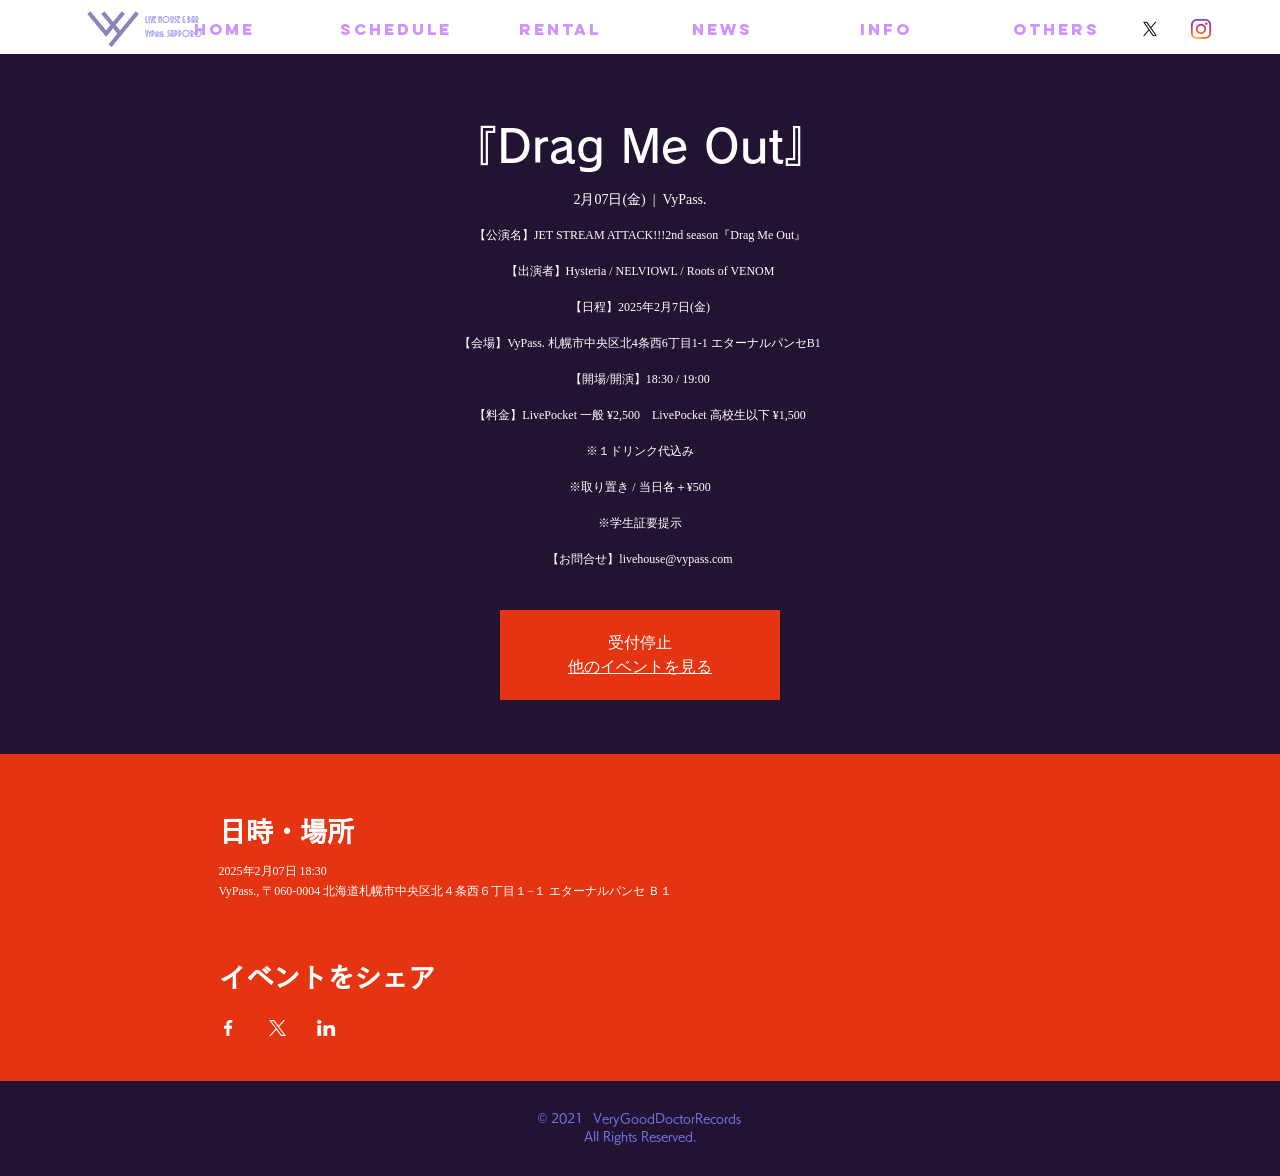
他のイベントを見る (640, 666)
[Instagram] (1201, 29)
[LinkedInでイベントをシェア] (326, 1028)
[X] (1150, 29)
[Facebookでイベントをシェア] (228, 1028)
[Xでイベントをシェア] (277, 1028)
